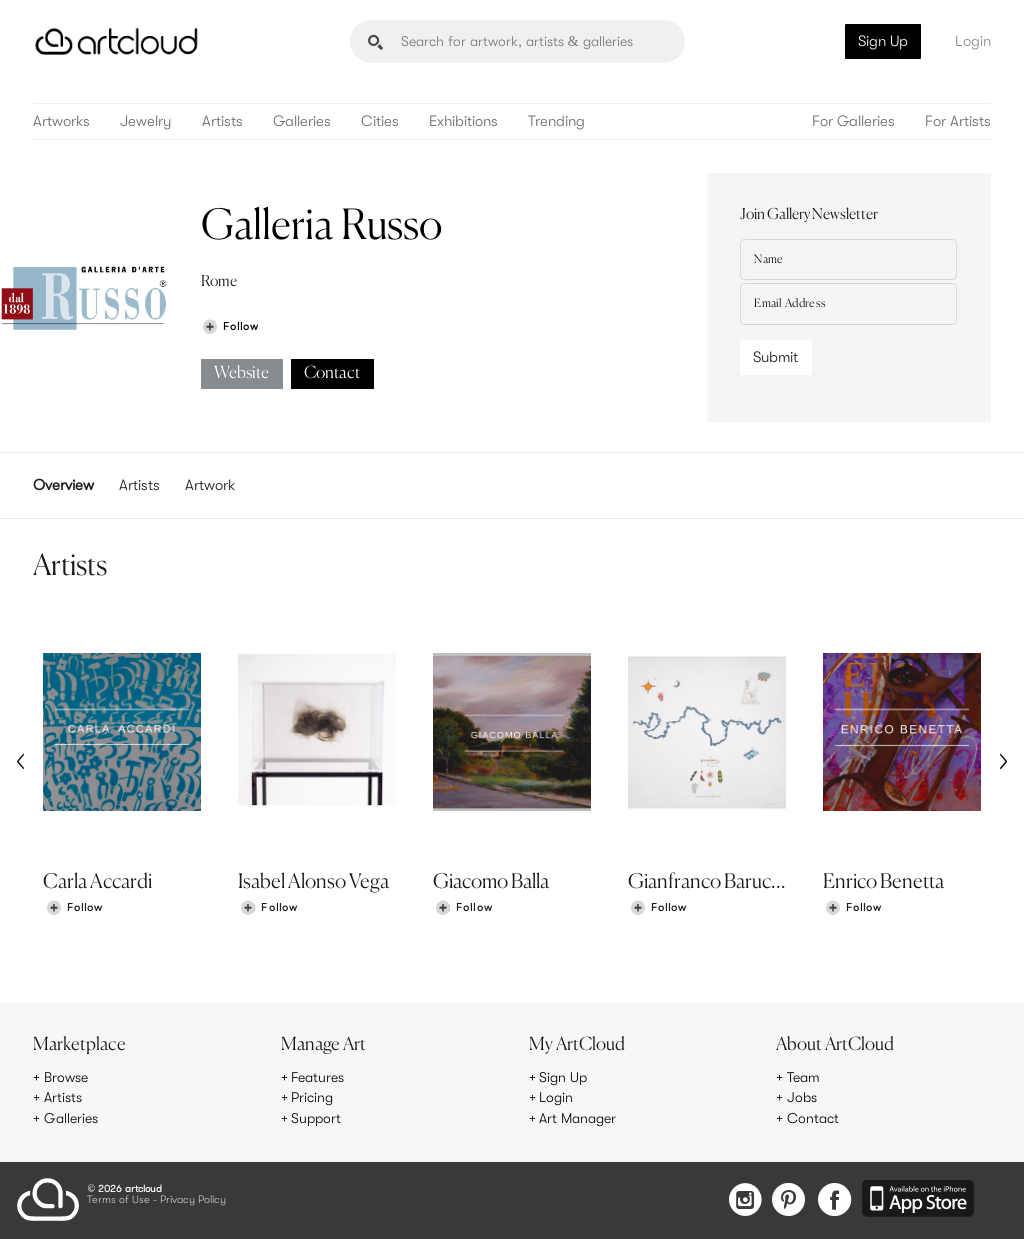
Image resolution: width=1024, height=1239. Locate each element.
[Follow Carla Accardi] (74, 908)
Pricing (312, 1097)
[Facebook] (834, 1201)
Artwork (210, 485)
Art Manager (577, 1118)
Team (803, 1077)
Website (241, 373)
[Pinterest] (789, 1201)
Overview (63, 485)
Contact (332, 373)
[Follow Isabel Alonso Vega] (269, 908)
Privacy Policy (193, 1200)
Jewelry (146, 121)
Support (316, 1118)
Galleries (302, 121)
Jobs (802, 1097)
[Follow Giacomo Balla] (464, 908)
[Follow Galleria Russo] (230, 326)
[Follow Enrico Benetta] (853, 908)
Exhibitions (463, 121)
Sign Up (883, 41)
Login (973, 41)
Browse (66, 1077)
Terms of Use (118, 1200)
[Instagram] (745, 1201)
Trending (556, 121)
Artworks (61, 121)
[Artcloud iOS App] (918, 1200)
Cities (380, 121)
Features (317, 1077)
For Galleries (853, 121)
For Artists (958, 121)
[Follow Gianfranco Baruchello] (658, 908)
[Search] (517, 41)
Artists (222, 121)
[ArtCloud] (116, 41)
